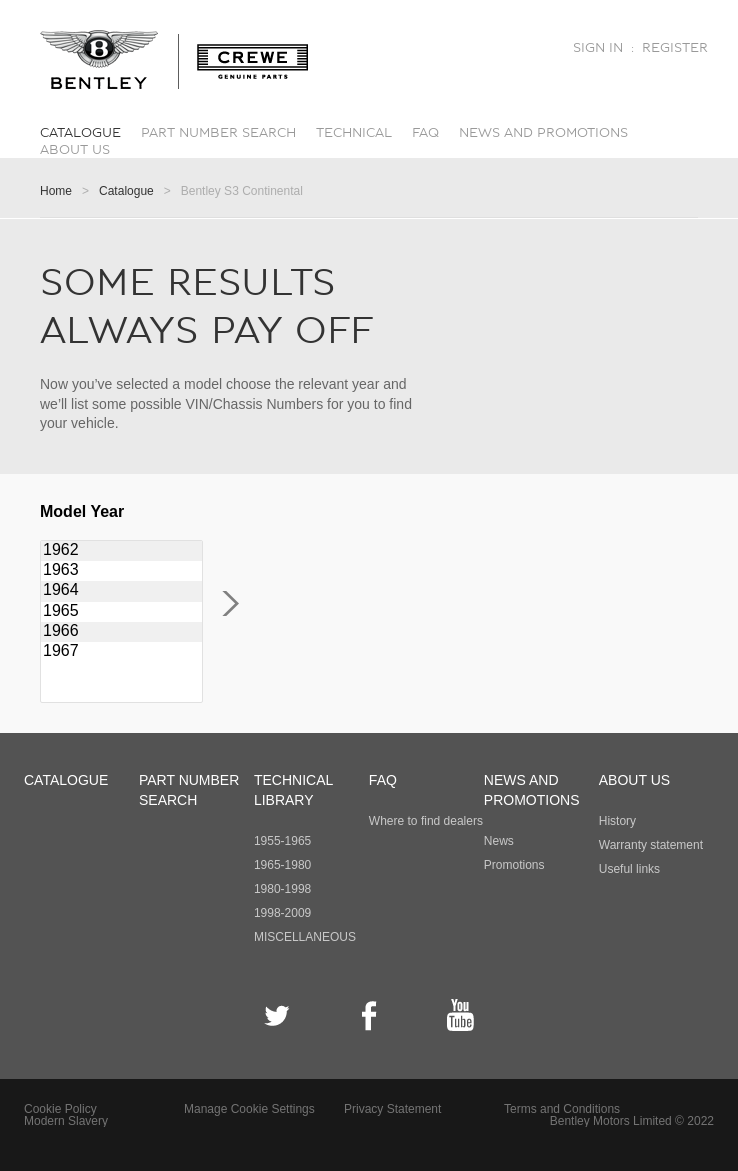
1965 (121, 612)
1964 (121, 591)
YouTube (460, 1015)
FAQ (425, 133)
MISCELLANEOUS (305, 937)
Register (675, 48)
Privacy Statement (392, 1109)
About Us (75, 150)
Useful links (629, 869)
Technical (354, 133)
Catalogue (80, 133)
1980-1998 (282, 889)
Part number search (218, 133)
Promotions (514, 865)
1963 (121, 571)
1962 (121, 551)
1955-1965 (282, 841)
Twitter (277, 1015)
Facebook (369, 1015)
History (617, 821)
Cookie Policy (60, 1109)
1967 (121, 652)
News (499, 841)
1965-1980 (282, 865)
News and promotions (543, 133)
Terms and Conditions (562, 1109)
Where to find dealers (426, 821)
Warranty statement (651, 845)
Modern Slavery (66, 1121)
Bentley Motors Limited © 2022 (632, 1121)
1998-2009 (282, 913)
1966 (121, 632)
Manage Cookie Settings (249, 1109)
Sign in (598, 48)
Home (56, 191)
